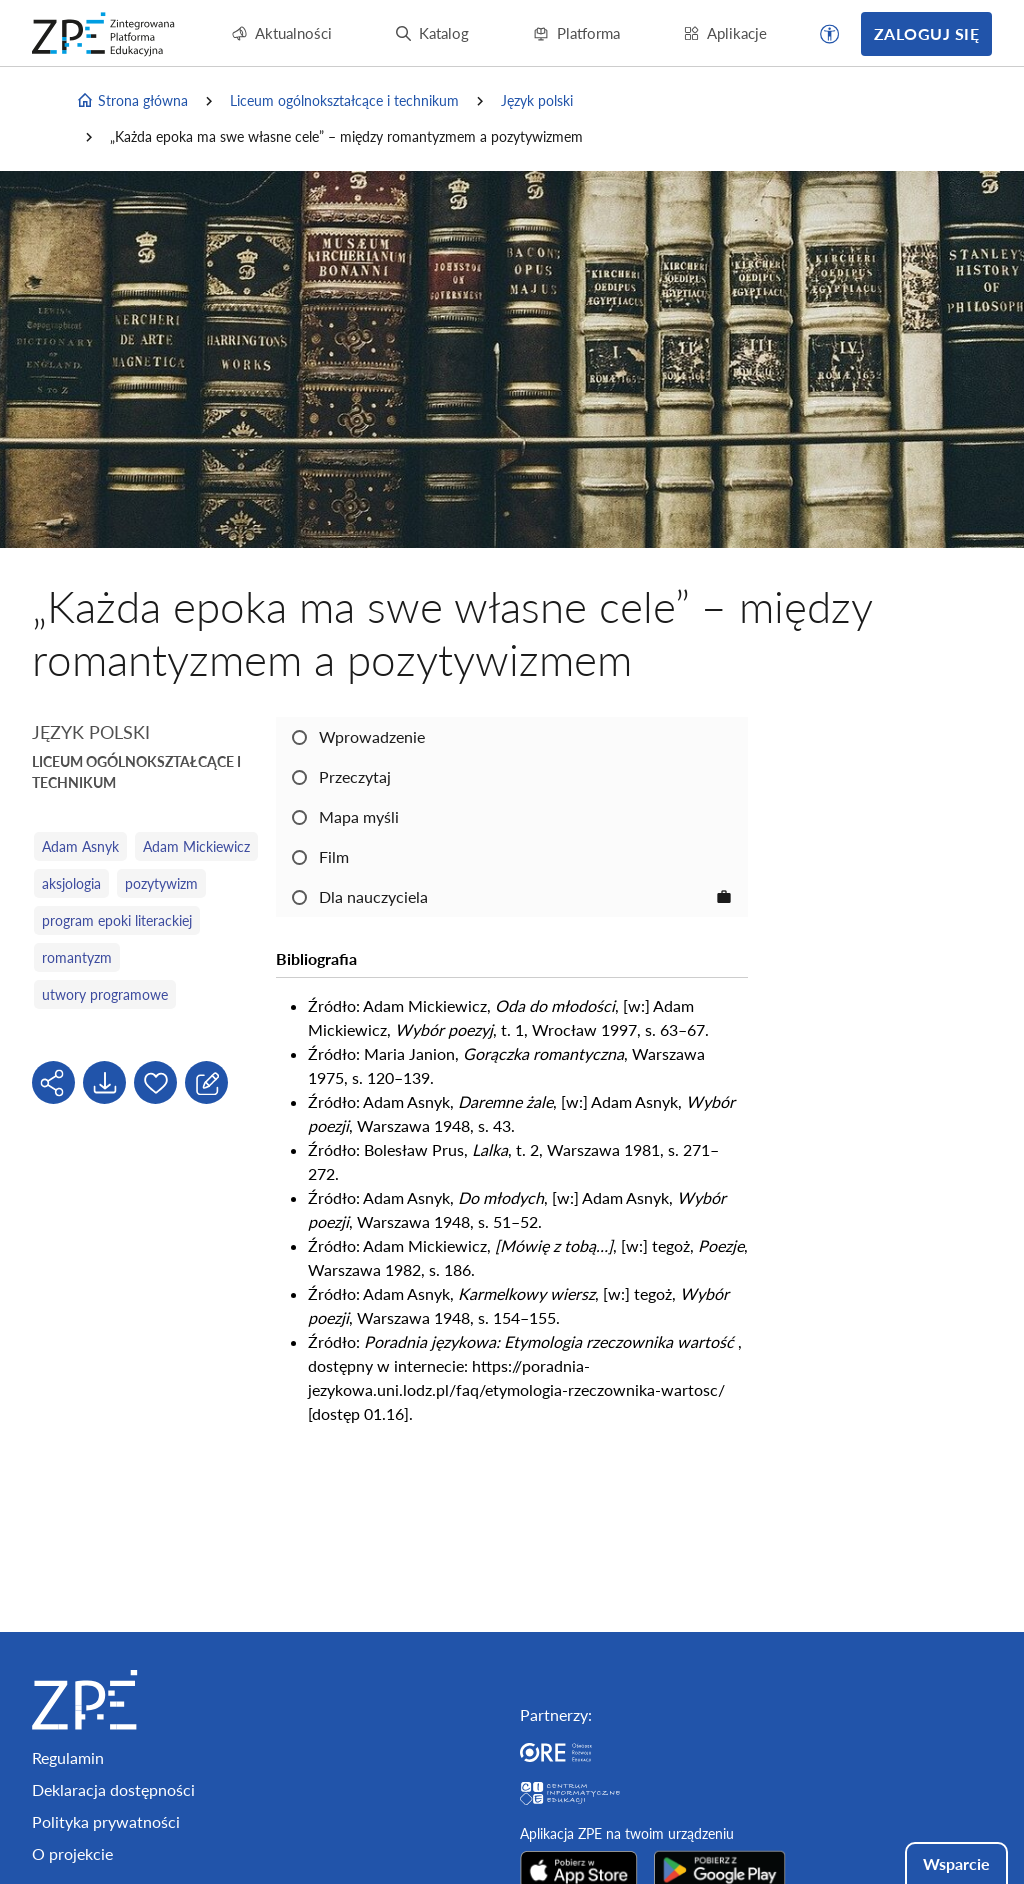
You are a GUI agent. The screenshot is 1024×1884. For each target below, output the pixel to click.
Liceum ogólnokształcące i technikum (344, 100)
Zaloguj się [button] (926, 33)
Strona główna (132, 101)
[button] (830, 34)
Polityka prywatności (106, 1821)
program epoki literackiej (117, 920)
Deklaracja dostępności (113, 1789)
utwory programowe (105, 994)
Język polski (537, 100)
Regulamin (68, 1757)
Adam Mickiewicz (196, 846)
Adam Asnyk (80, 846)
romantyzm (77, 957)
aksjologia (71, 883)
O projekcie (72, 1853)
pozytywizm (161, 883)
